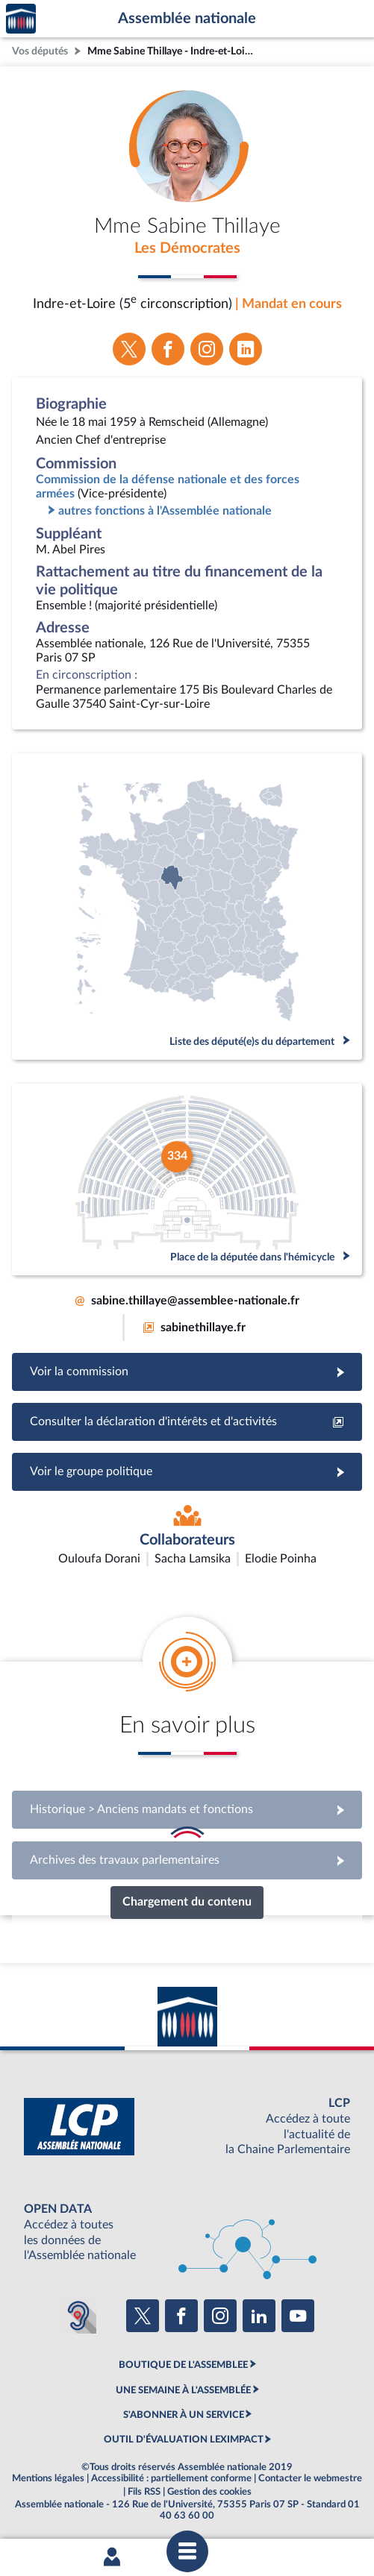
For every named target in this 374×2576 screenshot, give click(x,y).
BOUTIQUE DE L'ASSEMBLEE (183, 2364)
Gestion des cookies (209, 2491)
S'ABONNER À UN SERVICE (183, 2414)
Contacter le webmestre (310, 2478)
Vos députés (40, 51)
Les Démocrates (187, 248)
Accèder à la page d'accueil (21, 19)
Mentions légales (48, 2478)
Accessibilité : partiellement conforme (171, 2478)
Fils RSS (144, 2491)
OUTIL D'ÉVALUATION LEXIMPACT (184, 2439)
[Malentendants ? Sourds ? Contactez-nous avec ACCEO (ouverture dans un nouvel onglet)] (78, 2316)
